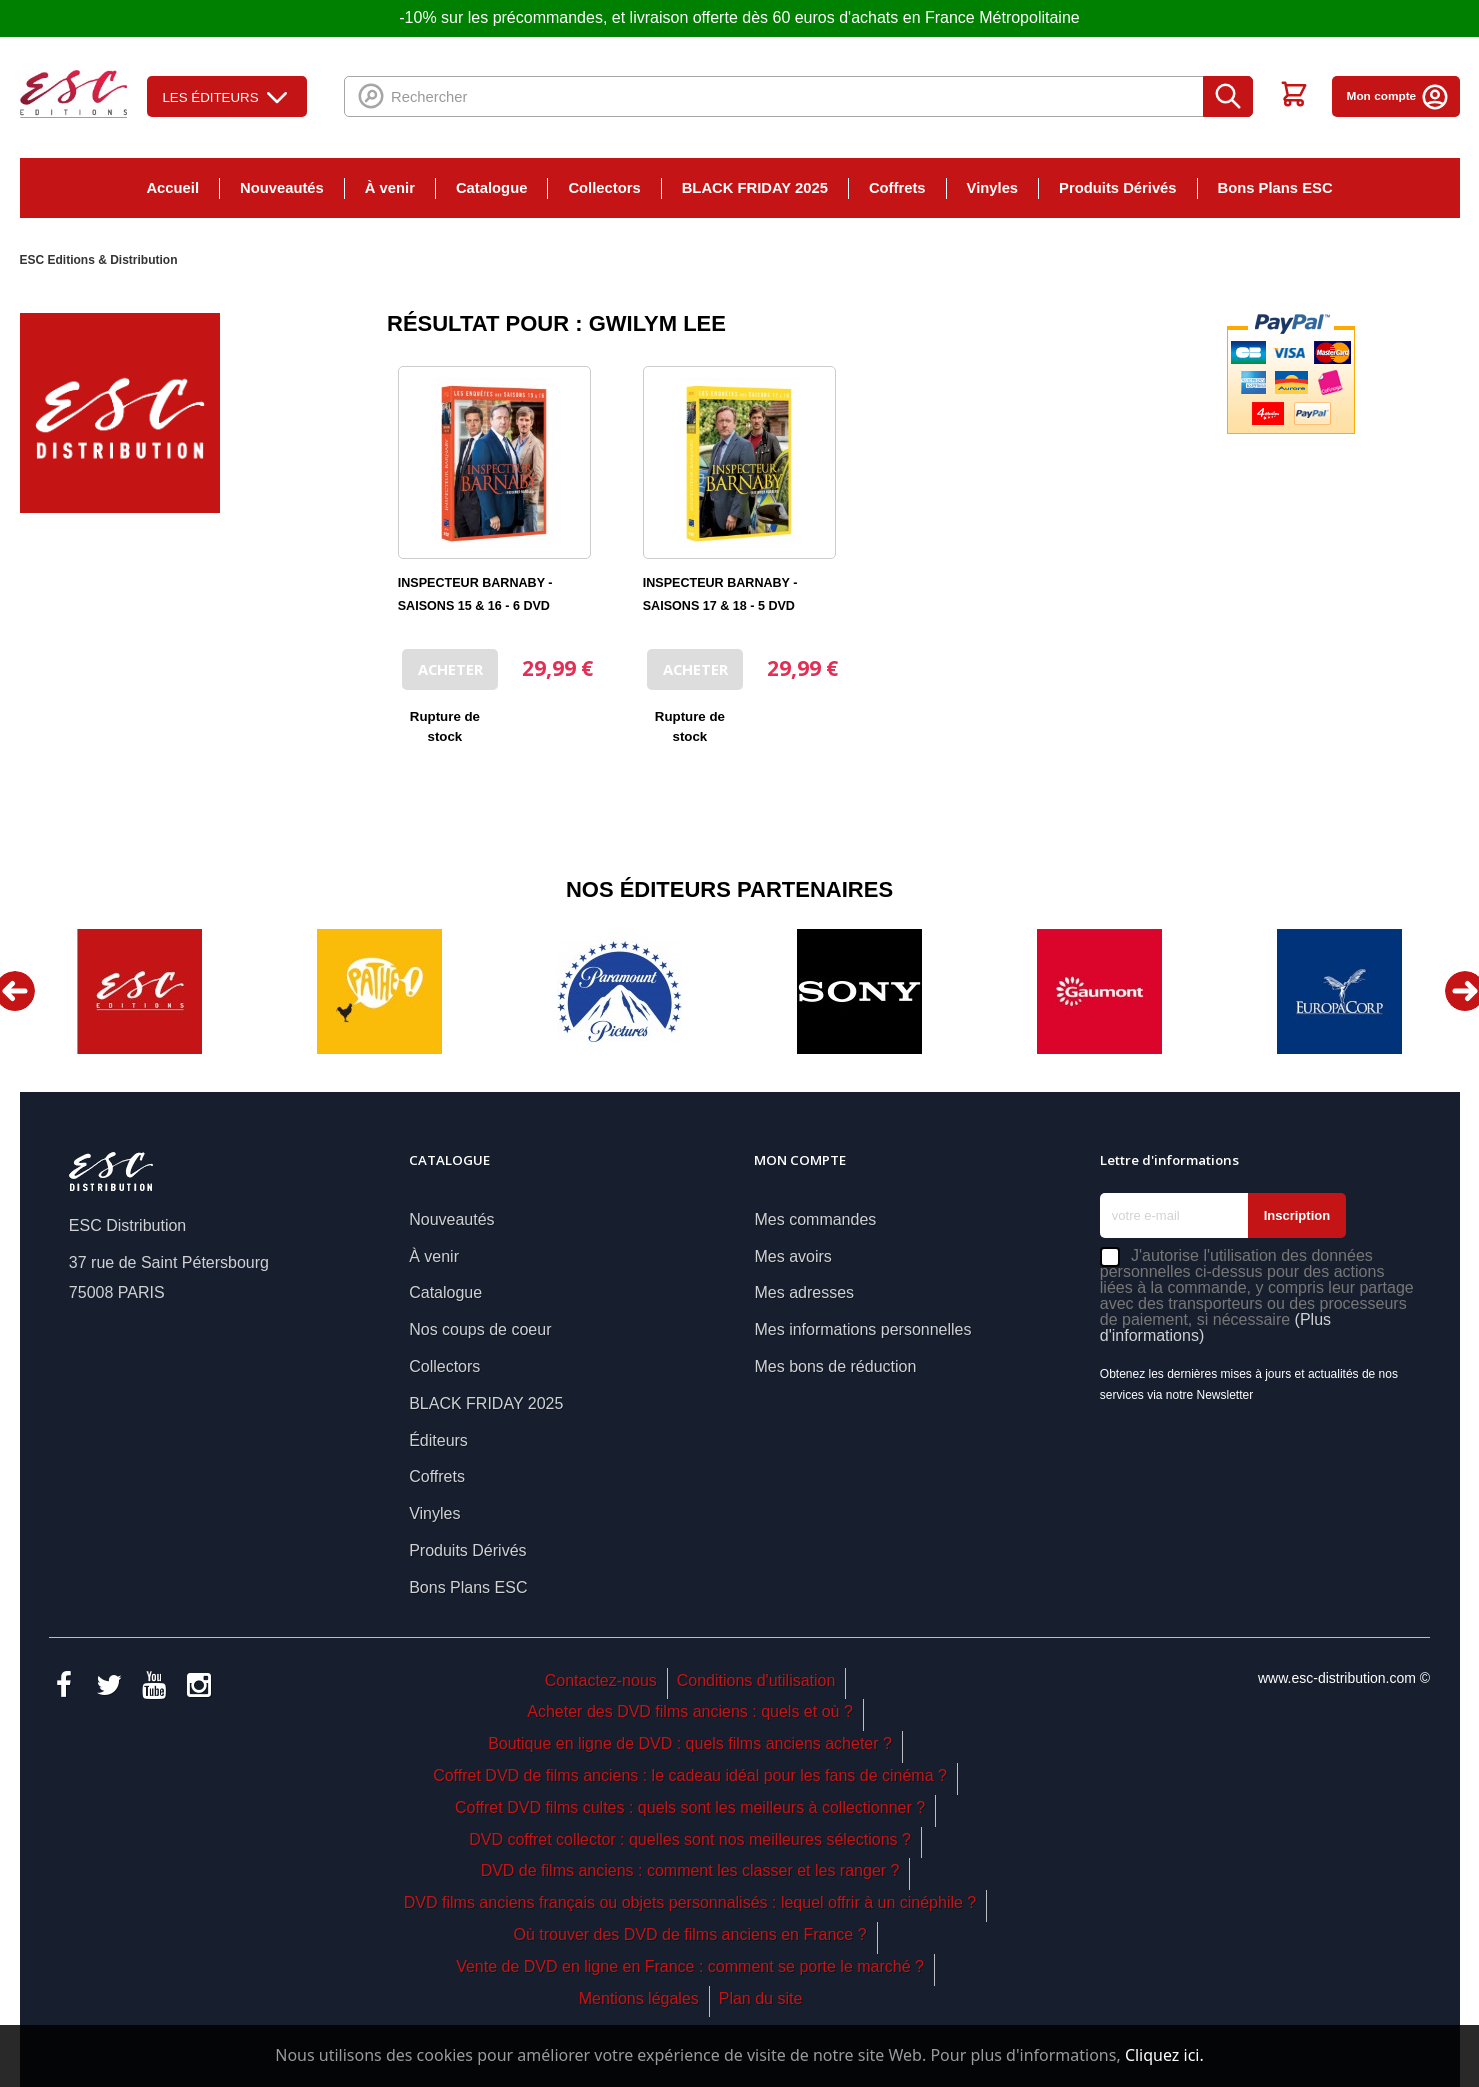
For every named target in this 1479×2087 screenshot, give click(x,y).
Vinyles (993, 188)
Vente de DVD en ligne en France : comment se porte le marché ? (690, 1966)
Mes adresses (804, 1292)
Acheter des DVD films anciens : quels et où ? (690, 1711)
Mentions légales (639, 1998)
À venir (390, 188)
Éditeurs (438, 1440)
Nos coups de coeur (480, 1329)
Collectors (604, 188)
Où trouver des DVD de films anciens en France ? (690, 1934)
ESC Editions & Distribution (99, 260)
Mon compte (1398, 96)
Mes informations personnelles (862, 1329)
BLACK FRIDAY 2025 (755, 188)
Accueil (172, 188)
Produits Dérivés (1117, 188)
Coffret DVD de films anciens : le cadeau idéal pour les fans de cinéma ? (690, 1775)
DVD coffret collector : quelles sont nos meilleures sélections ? (690, 1839)
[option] (140, 991)
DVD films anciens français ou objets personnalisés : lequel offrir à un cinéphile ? (690, 1902)
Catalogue (491, 188)
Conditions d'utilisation (756, 1680)
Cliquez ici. (1164, 2055)
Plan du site (761, 1998)
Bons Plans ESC (1275, 188)
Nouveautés (282, 188)
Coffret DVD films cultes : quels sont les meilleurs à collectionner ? (690, 1807)
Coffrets (897, 188)
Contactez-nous (601, 1680)
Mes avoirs (792, 1256)
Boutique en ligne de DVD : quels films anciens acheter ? (690, 1743)
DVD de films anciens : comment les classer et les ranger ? (690, 1870)
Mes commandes (815, 1219)
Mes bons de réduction (835, 1366)
